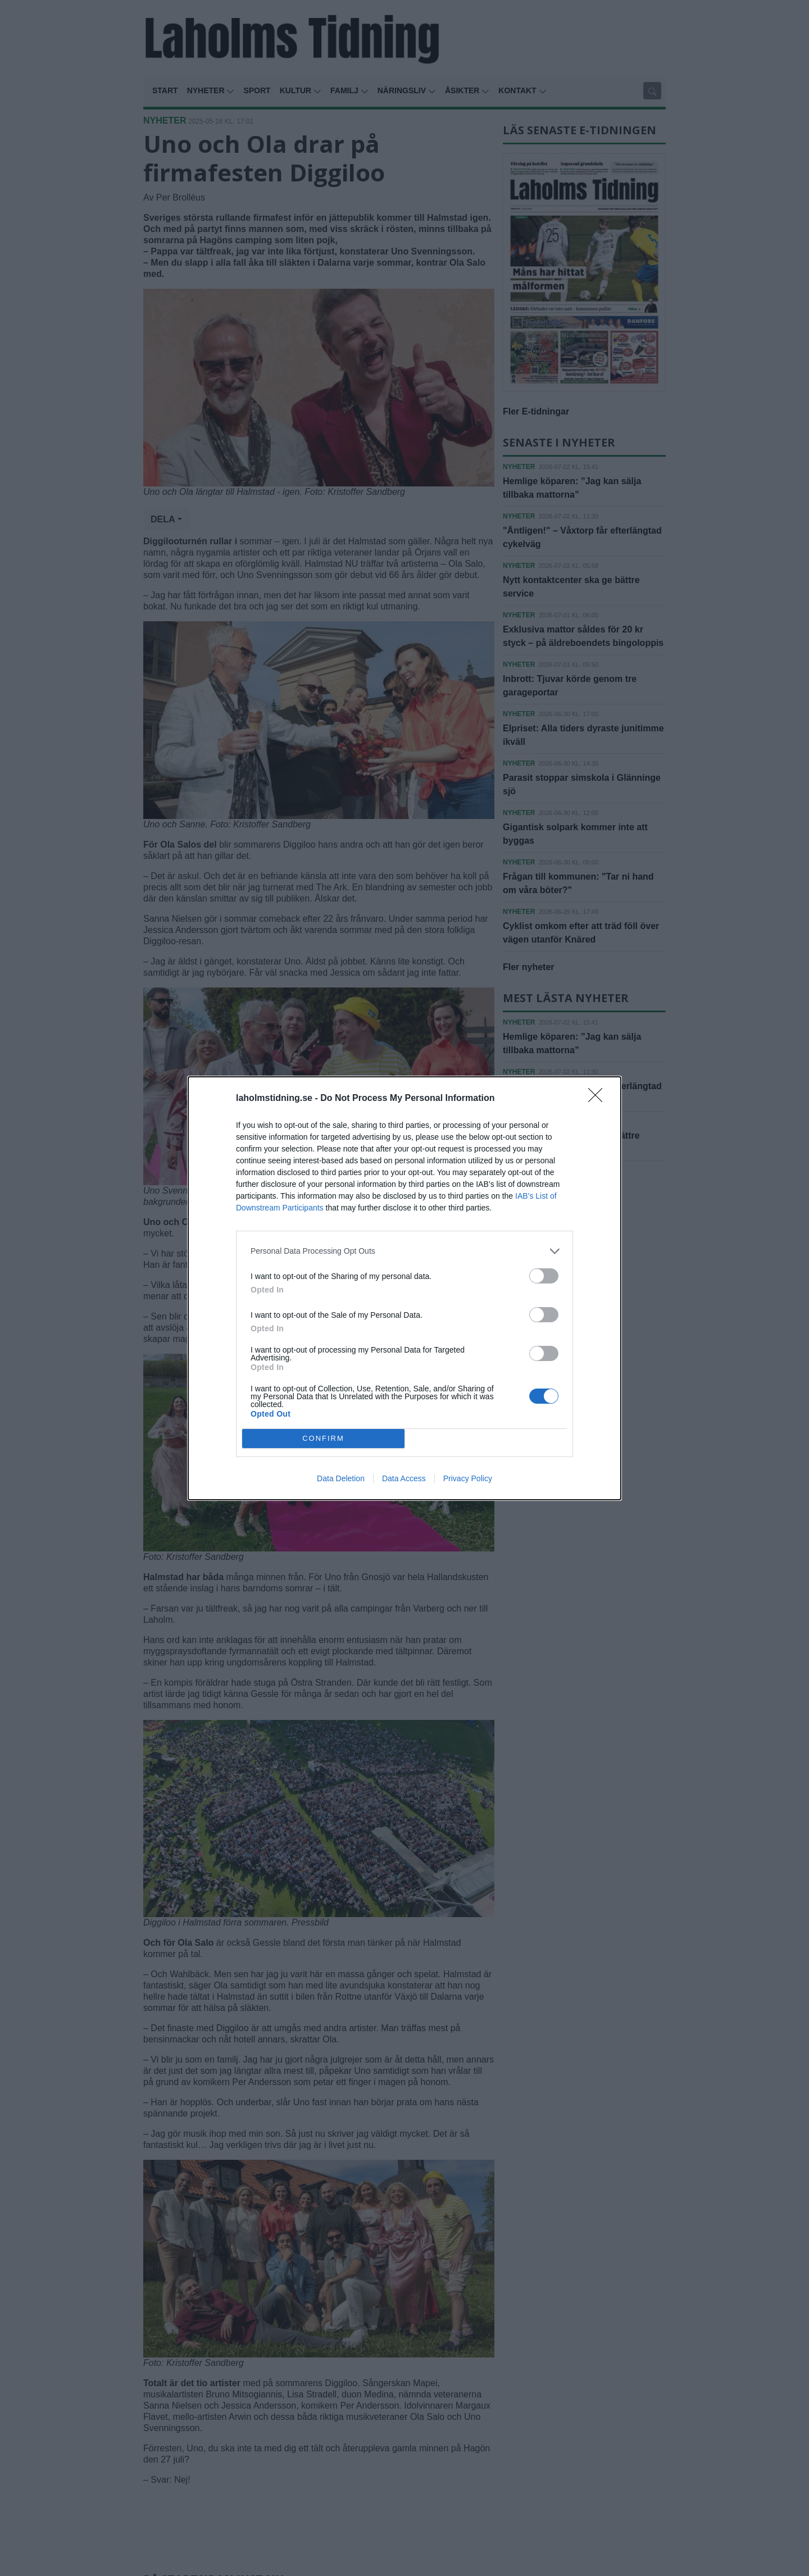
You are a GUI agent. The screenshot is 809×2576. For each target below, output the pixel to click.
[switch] (543, 1276)
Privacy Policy (467, 1478)
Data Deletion (341, 1478)
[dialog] (404, 1288)
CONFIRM (323, 1438)
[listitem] (404, 1251)
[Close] (599, 1098)
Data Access (404, 1478)
